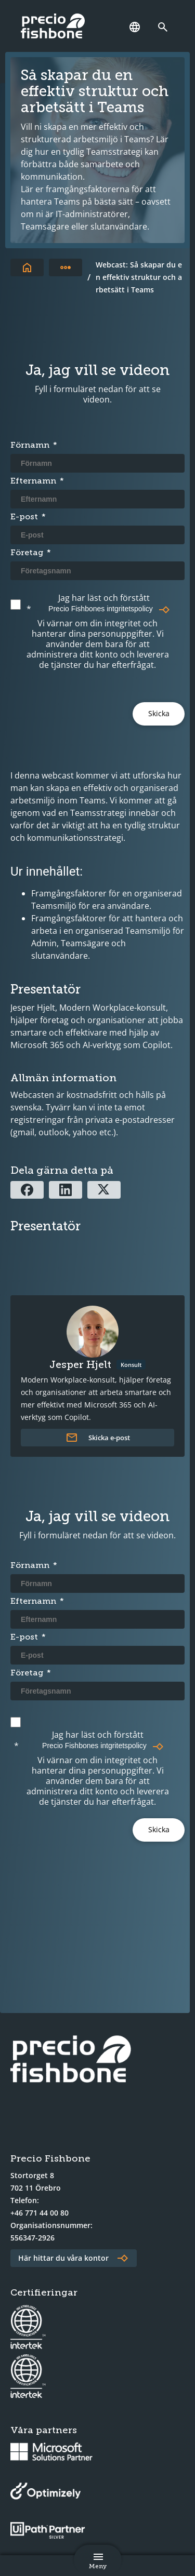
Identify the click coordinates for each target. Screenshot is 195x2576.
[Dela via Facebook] (27, 1190)
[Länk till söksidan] (165, 27)
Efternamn (33, 481)
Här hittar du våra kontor (63, 2258)
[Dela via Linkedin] (65, 1190)
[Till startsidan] (27, 267)
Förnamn (29, 445)
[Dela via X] (104, 1190)
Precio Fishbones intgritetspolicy (100, 609)
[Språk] (134, 27)
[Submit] (159, 714)
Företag (26, 552)
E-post (24, 516)
